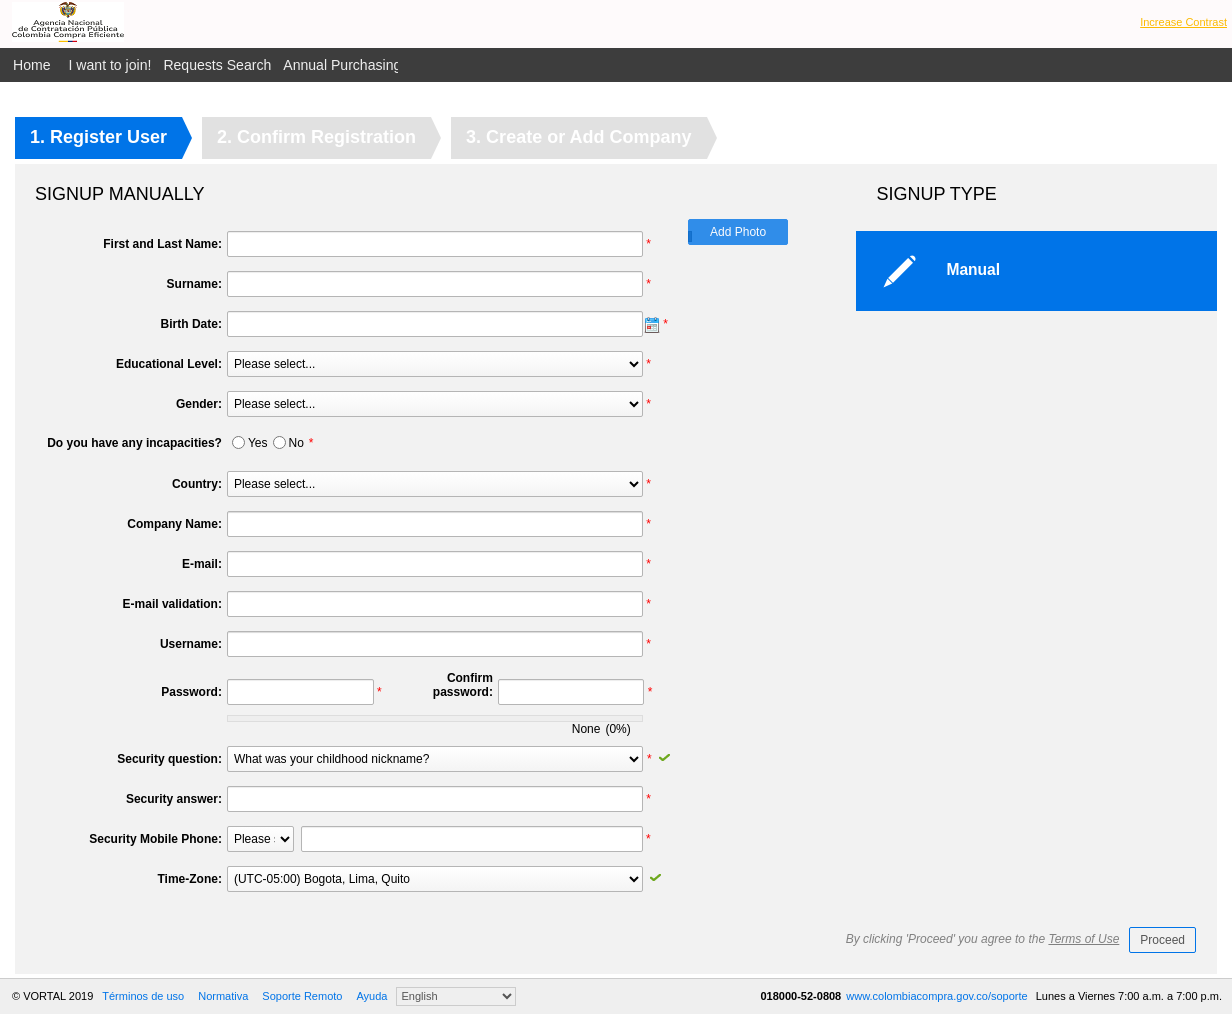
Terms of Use (1083, 939)
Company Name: (174, 524)
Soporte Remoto (302, 996)
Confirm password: (463, 685)
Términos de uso (143, 996)
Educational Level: (169, 364)
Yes (258, 443)
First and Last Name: (162, 244)
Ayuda (371, 996)
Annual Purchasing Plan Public (379, 65)
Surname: (194, 284)
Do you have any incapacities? (134, 443)
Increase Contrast (1183, 22)
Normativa (223, 996)
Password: (191, 692)
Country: (197, 484)
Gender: (199, 404)
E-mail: (202, 564)
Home (32, 65)
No (296, 443)
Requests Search (217, 65)
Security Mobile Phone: (155, 839)
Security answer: (174, 799)
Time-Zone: (189, 879)
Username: (191, 644)
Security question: (169, 759)
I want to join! (110, 65)
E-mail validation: (172, 604)
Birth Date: (191, 324)
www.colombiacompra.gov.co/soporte (938, 996)
